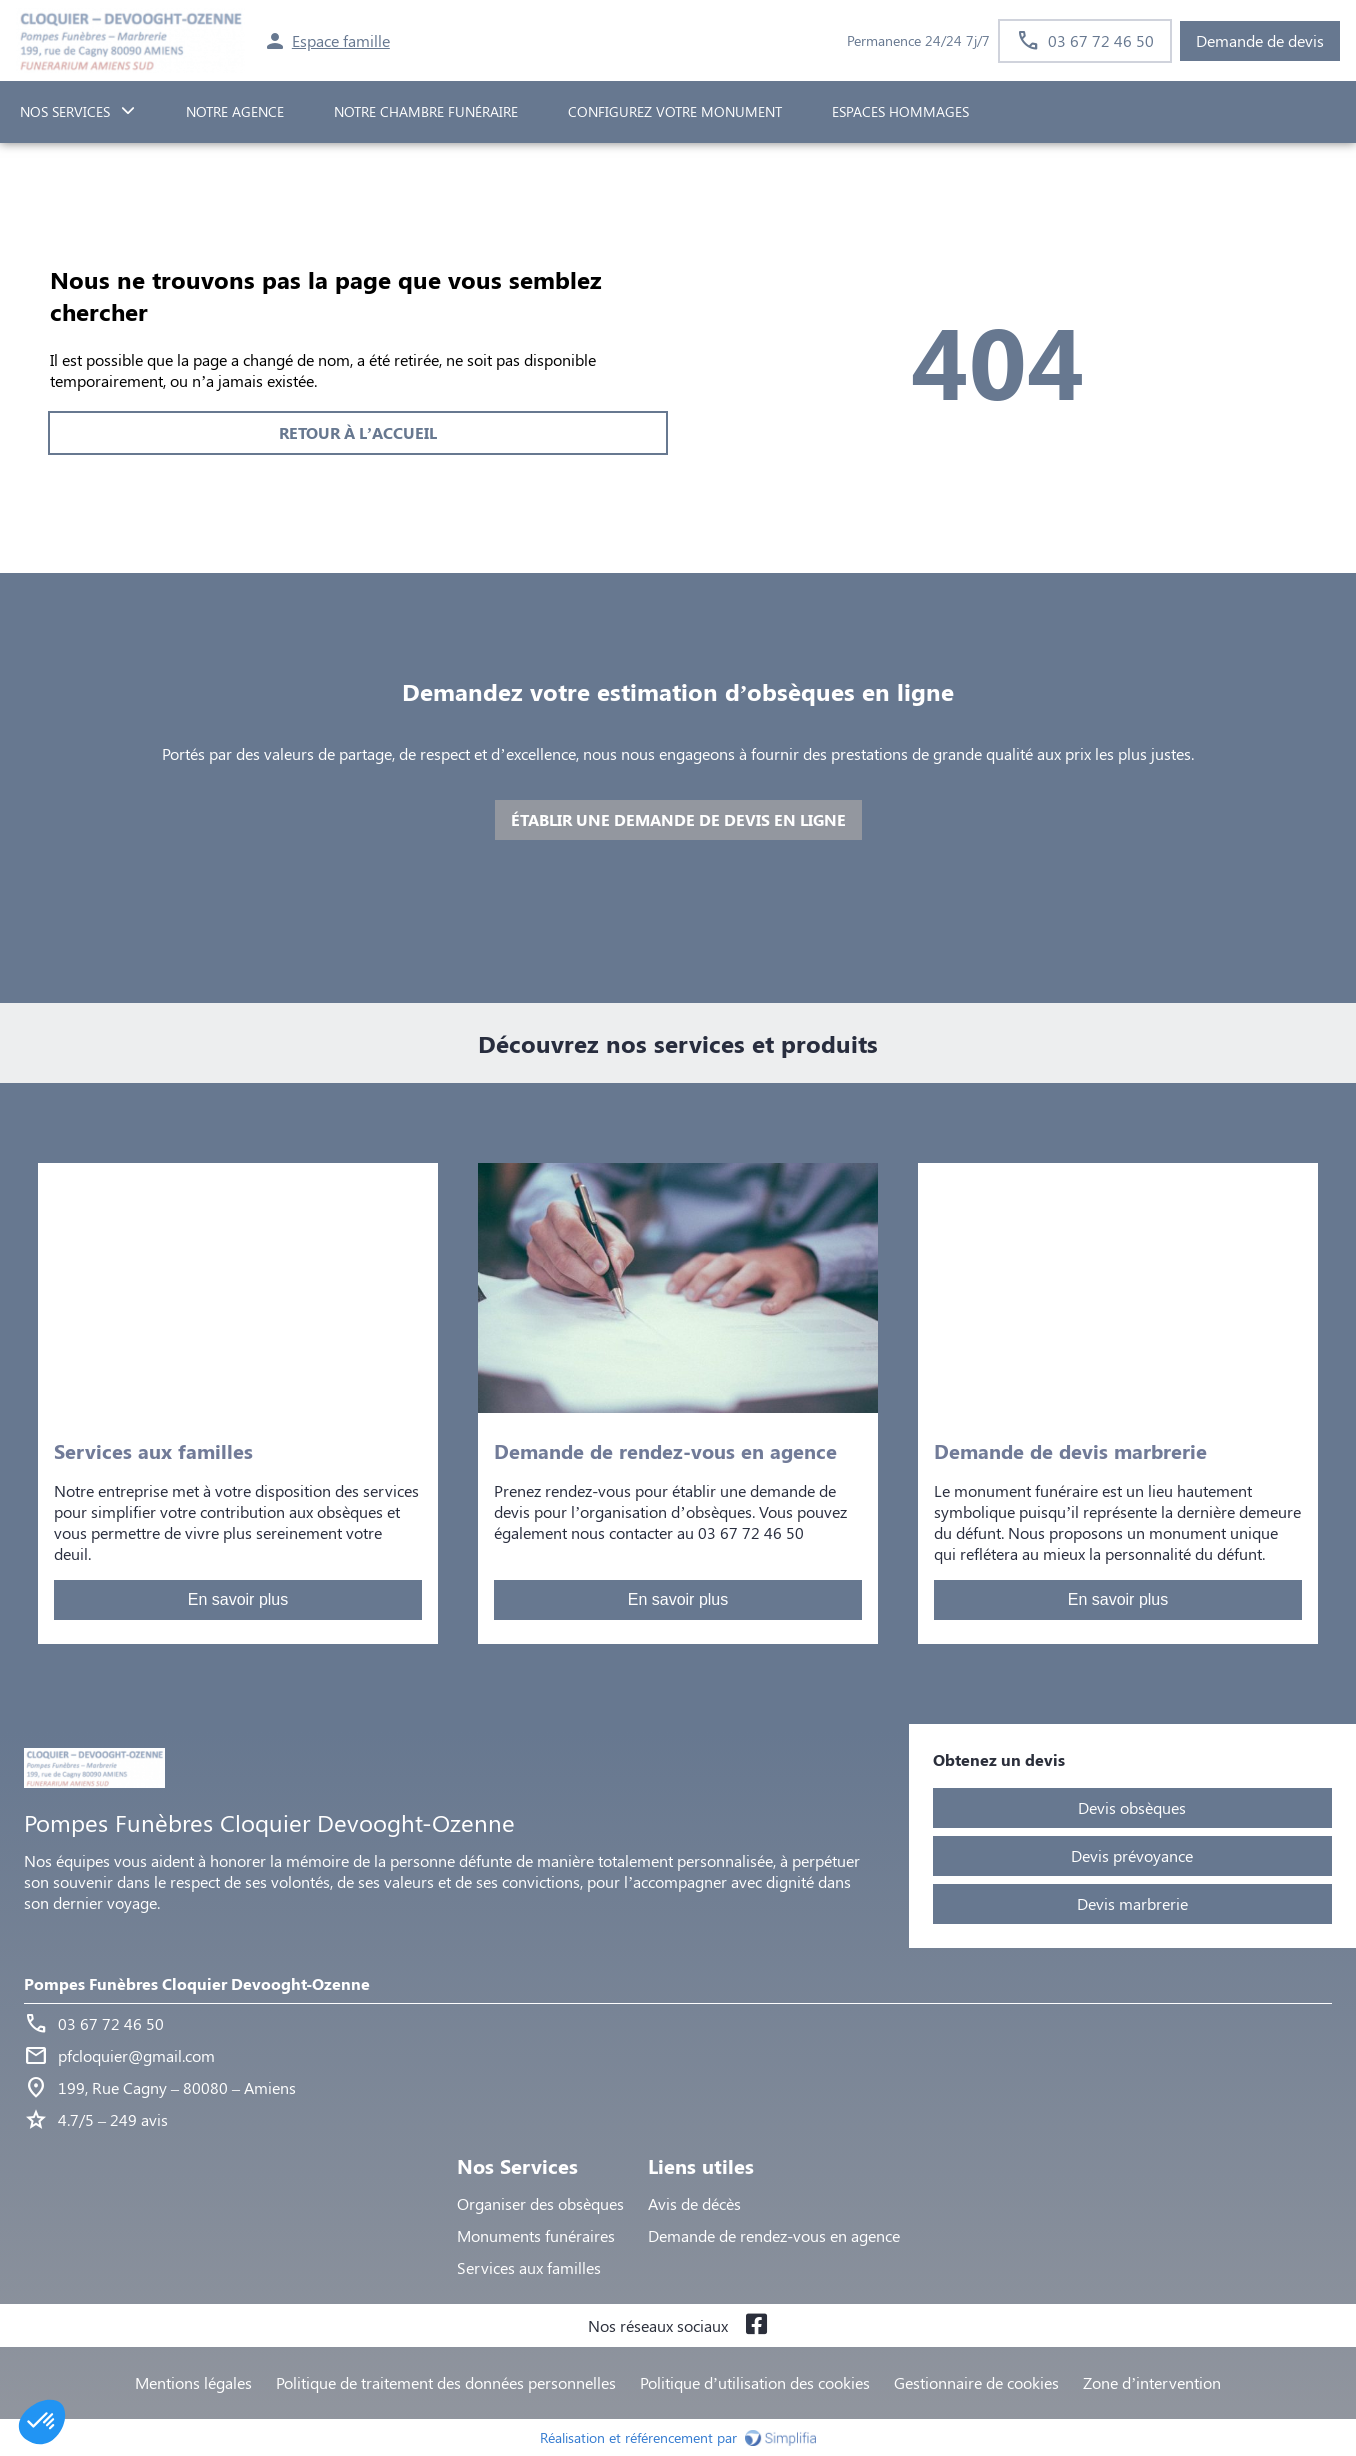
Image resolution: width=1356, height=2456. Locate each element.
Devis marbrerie (1132, 1903)
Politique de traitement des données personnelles (446, 2382)
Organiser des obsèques (540, 2203)
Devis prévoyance (1132, 1855)
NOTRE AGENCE (235, 111)
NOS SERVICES (65, 111)
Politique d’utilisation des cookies (755, 2382)
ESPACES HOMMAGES (900, 111)
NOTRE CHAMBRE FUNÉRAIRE (426, 111)
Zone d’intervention (1152, 2382)
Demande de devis (1260, 40)
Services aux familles (529, 2267)
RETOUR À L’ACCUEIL (358, 432)
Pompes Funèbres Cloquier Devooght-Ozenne (197, 1983)
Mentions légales (193, 2382)
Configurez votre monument (675, 111)
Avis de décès (694, 2203)
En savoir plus (238, 1599)
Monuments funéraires (536, 2235)
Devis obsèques (1132, 1807)
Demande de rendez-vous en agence (774, 2235)
